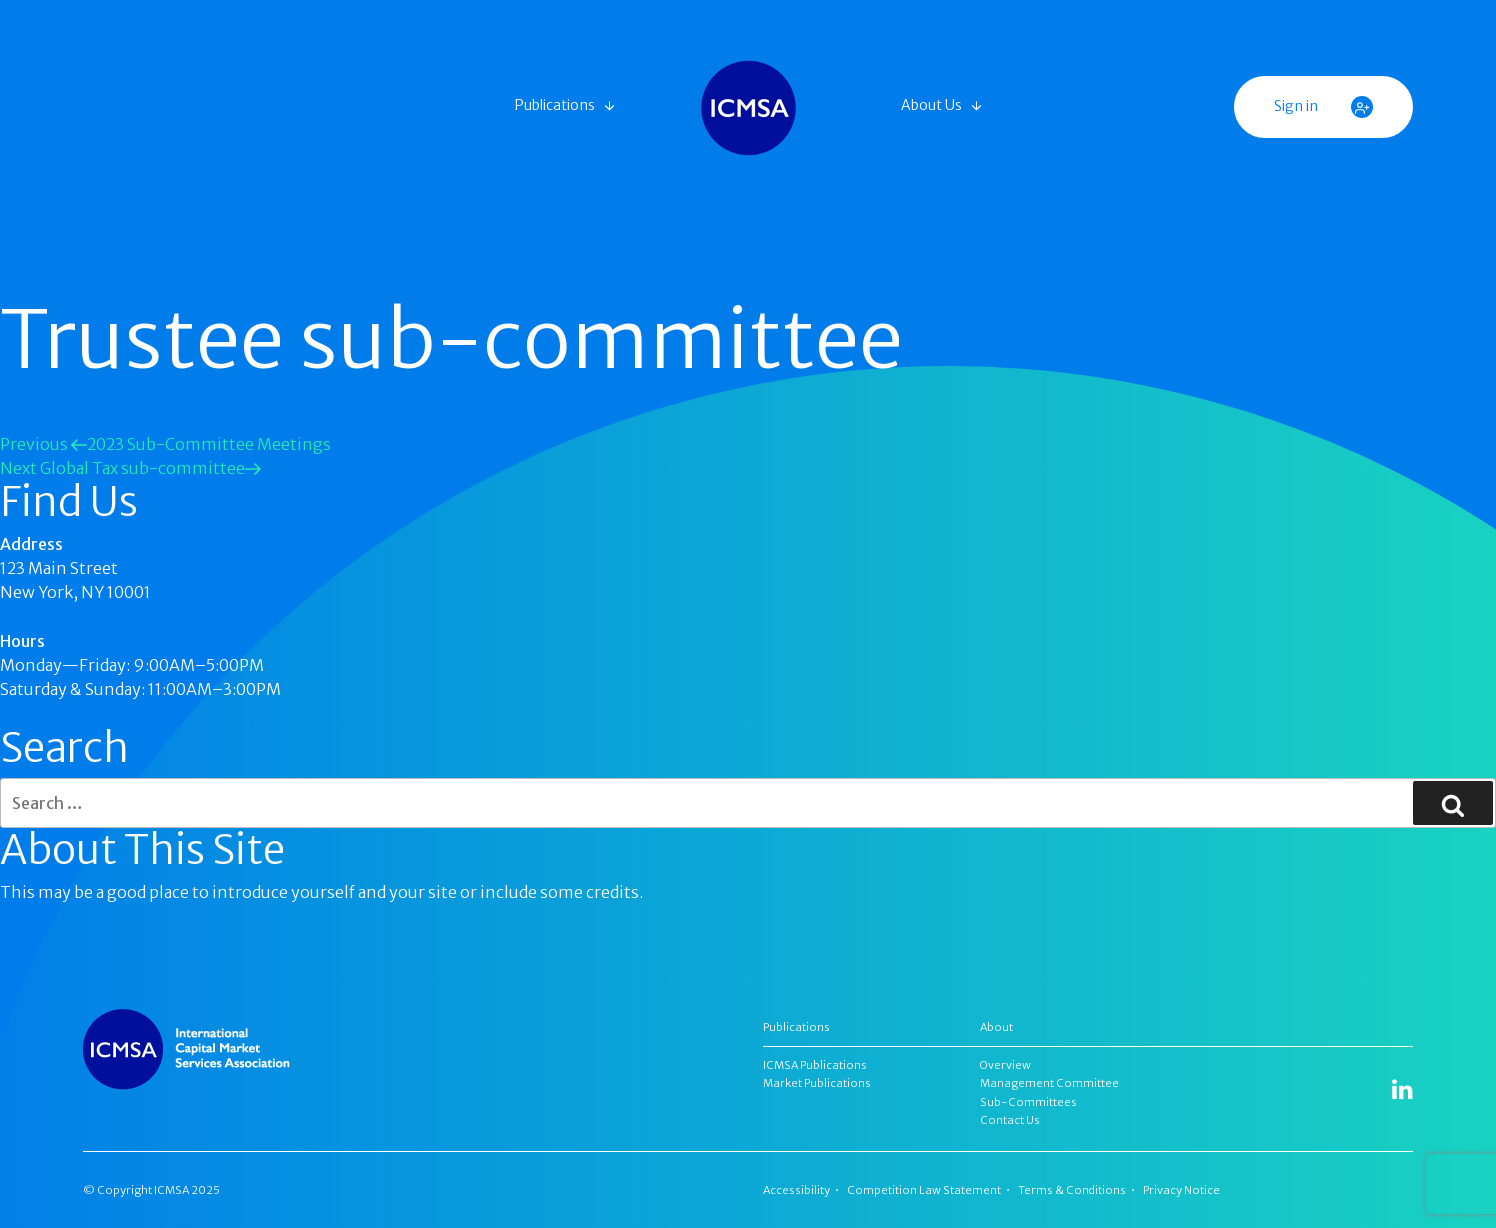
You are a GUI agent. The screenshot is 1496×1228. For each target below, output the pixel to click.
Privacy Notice (1181, 1190)
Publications (555, 105)
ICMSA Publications (815, 1065)
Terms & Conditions (1072, 1190)
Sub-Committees (1028, 1102)
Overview (1005, 1065)
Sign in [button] (1323, 107)
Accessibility (796, 1190)
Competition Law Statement (924, 1190)
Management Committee (1049, 1083)
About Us (931, 105)
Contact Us (1010, 1120)
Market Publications (817, 1083)
